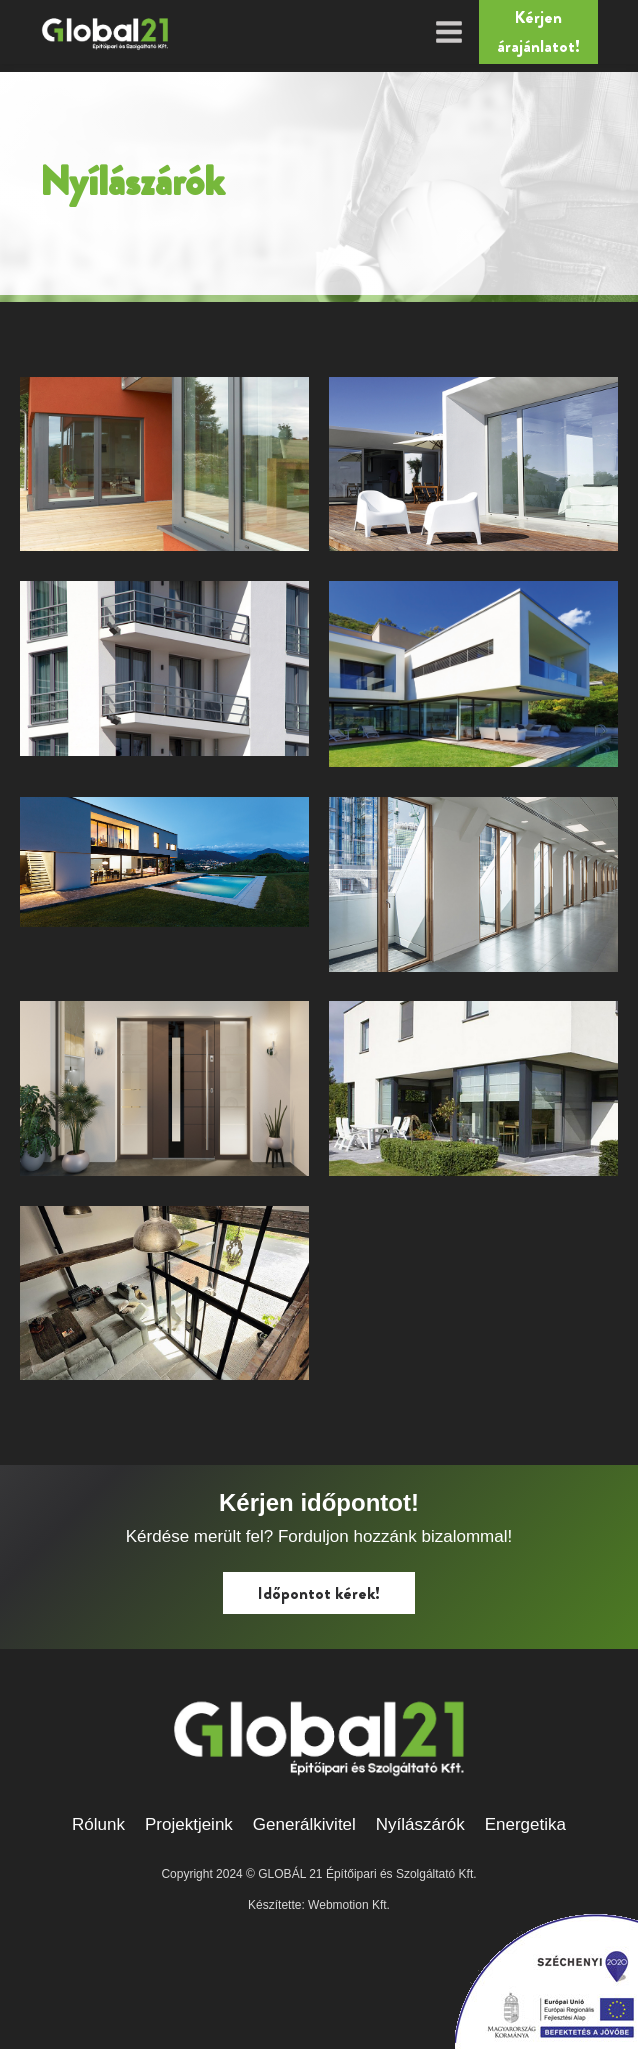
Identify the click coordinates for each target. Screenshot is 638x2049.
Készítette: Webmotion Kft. (319, 1905)
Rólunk (98, 1824)
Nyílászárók (420, 1824)
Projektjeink (189, 1824)
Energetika (525, 1824)
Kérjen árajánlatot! (538, 31)
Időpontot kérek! (319, 1593)
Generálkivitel (304, 1824)
